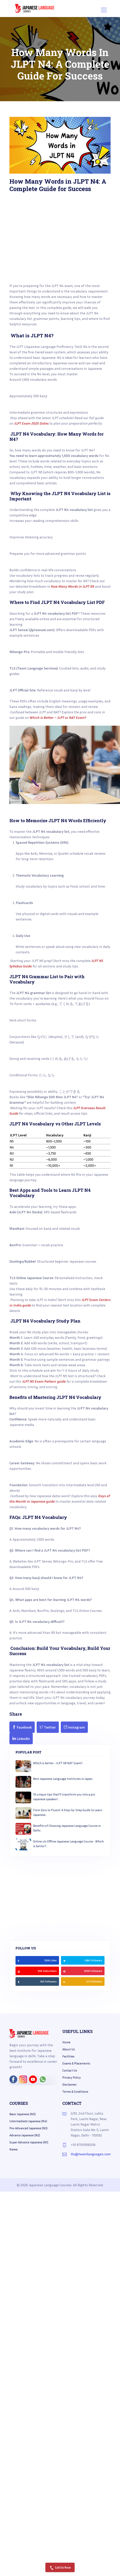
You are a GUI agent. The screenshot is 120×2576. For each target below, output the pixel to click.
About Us (68, 2049)
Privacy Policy (71, 2077)
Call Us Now (60, 2567)
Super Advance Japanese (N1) (28, 2142)
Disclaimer (69, 2084)
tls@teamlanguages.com (91, 2154)
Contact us (69, 2070)
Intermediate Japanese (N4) (28, 2121)
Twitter (48, 1727)
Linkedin (21, 1738)
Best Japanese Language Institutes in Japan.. (63, 1779)
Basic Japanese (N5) (22, 2114)
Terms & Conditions (75, 2091)
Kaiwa (13, 2149)
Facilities (68, 2056)
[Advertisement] (39, 242)
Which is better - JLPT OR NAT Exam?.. (58, 1763)
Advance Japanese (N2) (24, 2135)
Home (66, 2042)
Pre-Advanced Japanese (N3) (28, 2128)
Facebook (22, 1727)
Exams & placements (76, 2063)
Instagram (74, 1727)
